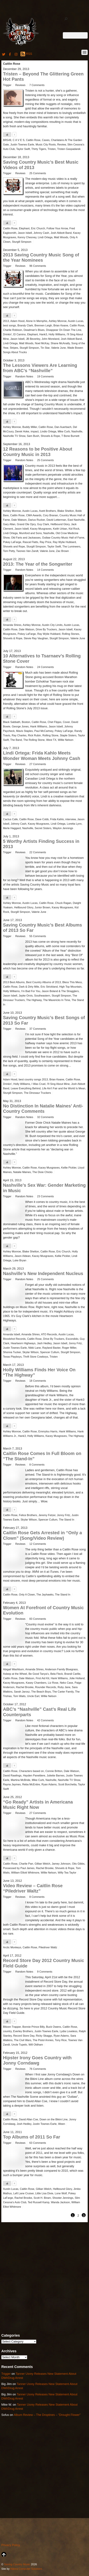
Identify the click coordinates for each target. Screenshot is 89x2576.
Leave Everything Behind (26, 1088)
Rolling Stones (70, 633)
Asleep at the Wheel (15, 1673)
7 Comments (37, 85)
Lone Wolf (61, 2193)
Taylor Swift (23, 148)
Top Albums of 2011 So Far (31, 2137)
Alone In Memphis (36, 320)
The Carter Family (63, 1691)
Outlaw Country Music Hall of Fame (63, 537)
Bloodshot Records (14, 1338)
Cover (66, 721)
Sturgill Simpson (21, 241)
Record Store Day (23, 2035)
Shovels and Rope (14, 546)
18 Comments (37, 1380)
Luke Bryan (19, 1260)
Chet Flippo (54, 721)
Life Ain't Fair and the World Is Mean (63, 1088)
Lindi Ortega (45, 237)
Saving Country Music (17, 2564)
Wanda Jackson (60, 2202)
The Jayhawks (44, 1594)
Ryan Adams (49, 1784)
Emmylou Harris (47, 1431)
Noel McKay (42, 343)
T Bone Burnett (70, 435)
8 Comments (37, 1464)
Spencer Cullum (49, 1352)
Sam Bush (33, 435)
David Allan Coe (28, 2119)
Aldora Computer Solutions (26, 2568)
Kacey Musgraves (41, 528)
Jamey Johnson (61, 1863)
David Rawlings (12, 1775)
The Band (16, 739)
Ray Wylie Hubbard (64, 542)
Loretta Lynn (74, 823)
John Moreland (50, 338)
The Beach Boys (41, 1691)
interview (70, 819)
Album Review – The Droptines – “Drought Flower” (47, 2415)
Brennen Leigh (43, 325)
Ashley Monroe (57, 320)
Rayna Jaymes (12, 1784)
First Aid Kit (42, 1678)
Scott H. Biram (42, 2197)
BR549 (7, 140)
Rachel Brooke (24, 1687)
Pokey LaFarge (12, 542)
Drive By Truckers (46, 629)
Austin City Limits (52, 624)
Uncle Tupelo (19, 2044)
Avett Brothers (47, 510)
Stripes (14, 347)
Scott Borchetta (67, 1784)
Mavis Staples (24, 730)
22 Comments (37, 852)
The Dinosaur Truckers (37, 1092)
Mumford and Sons (30, 533)
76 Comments (37, 2068)
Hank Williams (38, 726)
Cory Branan (50, 515)
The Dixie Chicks (42, 1172)
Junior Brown (42, 907)
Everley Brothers (23, 2031)
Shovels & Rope (50, 435)
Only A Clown (27, 1594)
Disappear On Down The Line (63, 329)
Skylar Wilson (30, 1352)
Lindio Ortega (48, 431)
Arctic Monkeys (12, 1947)
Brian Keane (60, 325)
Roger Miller (69, 1347)
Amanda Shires (12, 624)
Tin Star (45, 347)
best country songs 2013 (33, 1079)
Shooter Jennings (62, 2197)
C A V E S (19, 140)
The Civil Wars (22, 2040)
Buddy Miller (29, 426)
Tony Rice (61, 2040)
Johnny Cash (41, 232)
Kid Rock (74, 528)
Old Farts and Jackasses (26, 537)
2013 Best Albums (14, 982)
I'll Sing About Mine (58, 1083)
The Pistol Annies (43, 2040)
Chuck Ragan (63, 902)
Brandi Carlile (72, 1673)
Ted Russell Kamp (38, 2202)
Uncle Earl (33, 1696)
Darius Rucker (36, 519)
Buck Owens (53, 2026)
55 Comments (37, 936)
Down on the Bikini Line (54, 2119)
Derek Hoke (22, 431)
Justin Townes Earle (22, 144)
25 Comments (37, 173)
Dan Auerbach (63, 426)
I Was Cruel (38, 1083)
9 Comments (44, 1971)
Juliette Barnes (55, 1775)
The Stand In (66, 1519)
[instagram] (16, 53)
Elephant (24, 228)
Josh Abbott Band (61, 232)
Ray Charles (19, 735)
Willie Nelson (65, 739)
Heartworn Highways (23, 1343)
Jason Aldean (22, 1255)
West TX (51, 739)
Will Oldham (36, 2044)
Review (61, 144)
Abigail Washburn (13, 1669)
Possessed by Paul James (18, 1868)
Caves (46, 140)
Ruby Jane (64, 1687)
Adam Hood (17, 320)
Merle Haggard (12, 828)
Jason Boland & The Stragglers (60, 991)
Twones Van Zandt (27, 550)
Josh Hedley (24, 2123)
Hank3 (43, 334)
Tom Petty (9, 550)
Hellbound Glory (60, 524)
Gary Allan (9, 524)
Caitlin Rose (33, 140)
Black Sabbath (11, 721)
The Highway (34, 1000)
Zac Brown (62, 550)
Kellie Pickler (68, 1167)
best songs (9, 325)
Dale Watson (19, 519)
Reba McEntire (31, 1784)
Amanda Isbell (11, 1334)
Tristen (52, 148)
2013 (6, 320)
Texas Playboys (12, 1356)
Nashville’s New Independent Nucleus (43, 1273)
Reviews (20, 85)
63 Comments (37, 2142)
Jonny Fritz (75, 1343)
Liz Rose (53, 1682)
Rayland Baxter (51, 1347)
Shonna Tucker (12, 1352)
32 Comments (45, 1117)
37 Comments (37, 1028)
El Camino (19, 334)
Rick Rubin (34, 735)
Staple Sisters (68, 735)
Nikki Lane (34, 1347)
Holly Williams (57, 334)
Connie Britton (53, 1771)
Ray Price (45, 542)
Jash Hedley (44, 1343)
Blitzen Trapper (12, 2026)
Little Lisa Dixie (44, 2193)
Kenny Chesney (27, 237)
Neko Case (66, 1682)
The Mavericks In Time (56, 1000)
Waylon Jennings (63, 828)
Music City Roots (46, 144)
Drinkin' (7, 334)
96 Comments (37, 265)
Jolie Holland (77, 1678)
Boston (26, 721)
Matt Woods (61, 237)
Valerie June (58, 347)
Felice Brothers (28, 1515)
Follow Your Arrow (57, 228)
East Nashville (76, 519)
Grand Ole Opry (26, 524)
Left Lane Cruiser (23, 2193)
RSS (26, 54)
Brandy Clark (25, 325)
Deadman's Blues (34, 329)
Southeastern (42, 995)
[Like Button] (7, 134)
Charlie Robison (12, 329)
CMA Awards (33, 515)
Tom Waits (19, 1696)
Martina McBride (20, 1779)
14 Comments (45, 569)
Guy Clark (43, 524)
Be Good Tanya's (39, 1673)
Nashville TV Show (14, 435)
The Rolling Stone (34, 739)
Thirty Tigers (38, 148)
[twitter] (3, 53)
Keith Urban (60, 528)
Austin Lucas (75, 320)
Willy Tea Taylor (67, 1872)
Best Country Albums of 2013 (43, 982)
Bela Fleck (56, 1673)
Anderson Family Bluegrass (61, 1669)
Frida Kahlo (57, 819)
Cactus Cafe (10, 819)
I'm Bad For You (30, 991)
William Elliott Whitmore (25, 1872)
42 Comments (45, 1720)
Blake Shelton (65, 510)
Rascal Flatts (30, 542)
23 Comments (45, 1196)
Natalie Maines (22, 1172)
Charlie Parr (26, 1863)
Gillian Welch (42, 1863)
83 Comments (37, 1618)
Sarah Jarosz (22, 1691)
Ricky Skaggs (44, 2035)
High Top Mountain (70, 986)
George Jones (20, 726)
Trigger (7, 85)
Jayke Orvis (26, 995)
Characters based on (31, 1771)
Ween (61, 2123)
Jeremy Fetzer (47, 1515)
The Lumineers (71, 546)
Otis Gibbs (78, 1863)
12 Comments (37, 1543)
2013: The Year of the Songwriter (37, 564)
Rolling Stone (50, 735)
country (7, 2031)
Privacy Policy (10, 2545)
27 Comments (37, 764)
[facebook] (10, 53)
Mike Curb (64, 431)
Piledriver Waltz (48, 1947)
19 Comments (45, 376)
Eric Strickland (49, 986)
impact (35, 431)
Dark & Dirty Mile (29, 986)
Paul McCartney (43, 730)
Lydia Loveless (68, 2031)
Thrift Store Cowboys (35, 1356)
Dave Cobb (42, 819)
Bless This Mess (72, 982)
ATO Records (49, 1334)
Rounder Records (45, 1687)
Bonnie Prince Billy (33, 2026)
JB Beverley (33, 338)
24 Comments (45, 667)
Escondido (72, 1338)
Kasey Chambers (36, 1682)
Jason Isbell (25, 232)
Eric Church (38, 228)
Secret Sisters (43, 828)
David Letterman (56, 519)
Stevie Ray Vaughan (36, 638)
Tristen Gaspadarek (69, 148)
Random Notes (24, 376)
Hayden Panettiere (34, 1775)
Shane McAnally (60, 343)
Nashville (76, 431)
